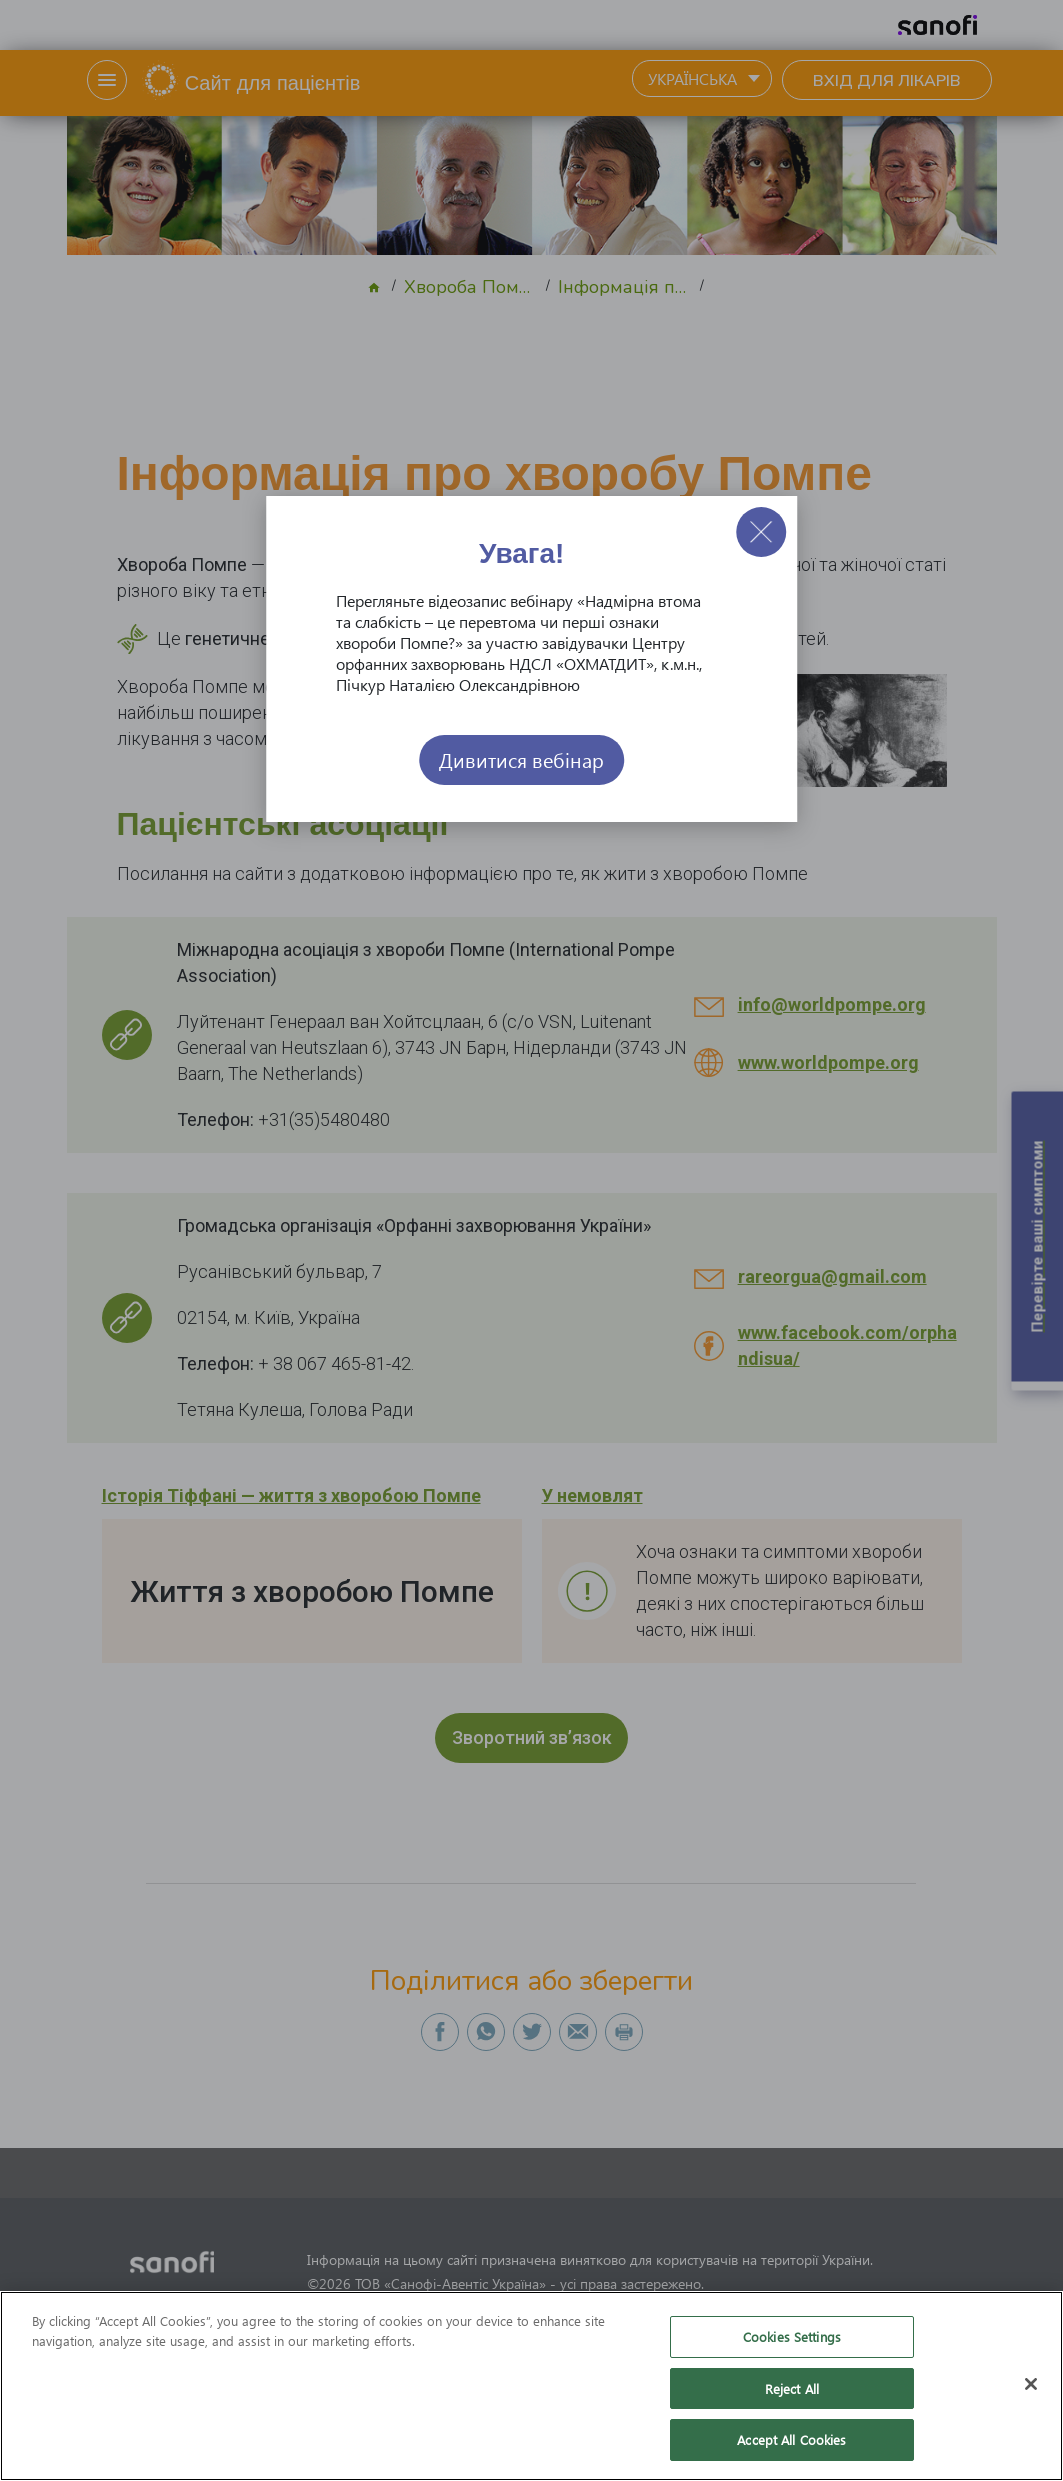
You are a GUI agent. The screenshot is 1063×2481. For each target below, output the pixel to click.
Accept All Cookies (791, 2440)
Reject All (792, 2389)
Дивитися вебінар (521, 759)
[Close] (1031, 2385)
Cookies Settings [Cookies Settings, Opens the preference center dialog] (792, 2337)
